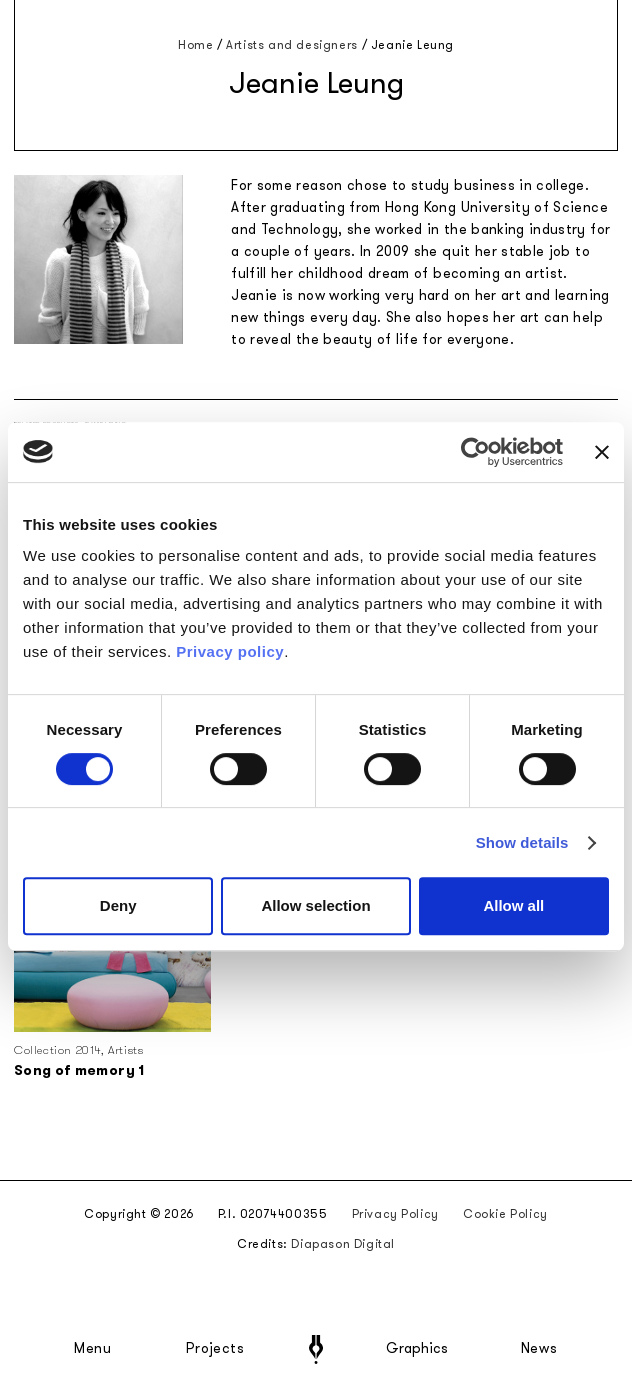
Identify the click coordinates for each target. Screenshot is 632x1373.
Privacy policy (230, 651)
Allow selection (315, 905)
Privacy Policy (395, 1214)
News (539, 1349)
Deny (118, 905)
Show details (522, 842)
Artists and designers (292, 45)
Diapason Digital (343, 1244)
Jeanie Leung (412, 45)
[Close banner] (602, 452)
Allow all (513, 905)
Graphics (417, 1349)
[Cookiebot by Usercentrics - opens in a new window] (475, 452)
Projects (215, 1349)
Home (195, 45)
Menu (93, 1349)
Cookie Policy (505, 1214)
